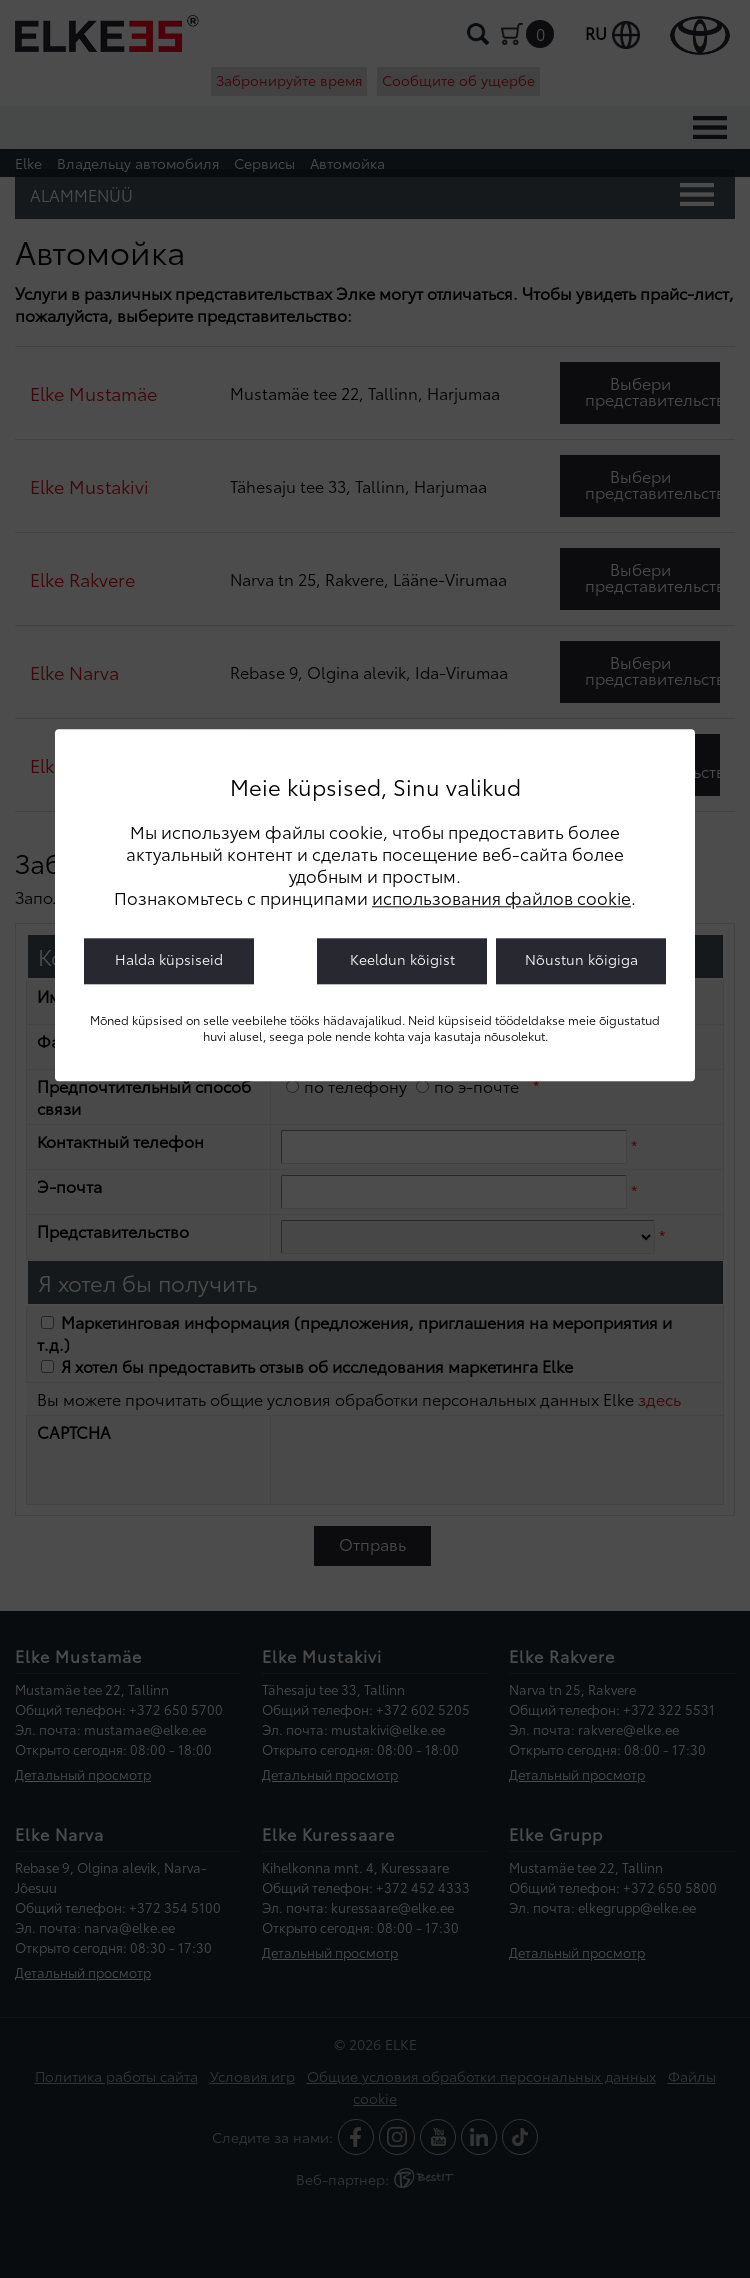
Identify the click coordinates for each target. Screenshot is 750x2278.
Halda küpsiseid (169, 960)
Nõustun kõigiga (581, 960)
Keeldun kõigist (402, 960)
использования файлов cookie (501, 898)
